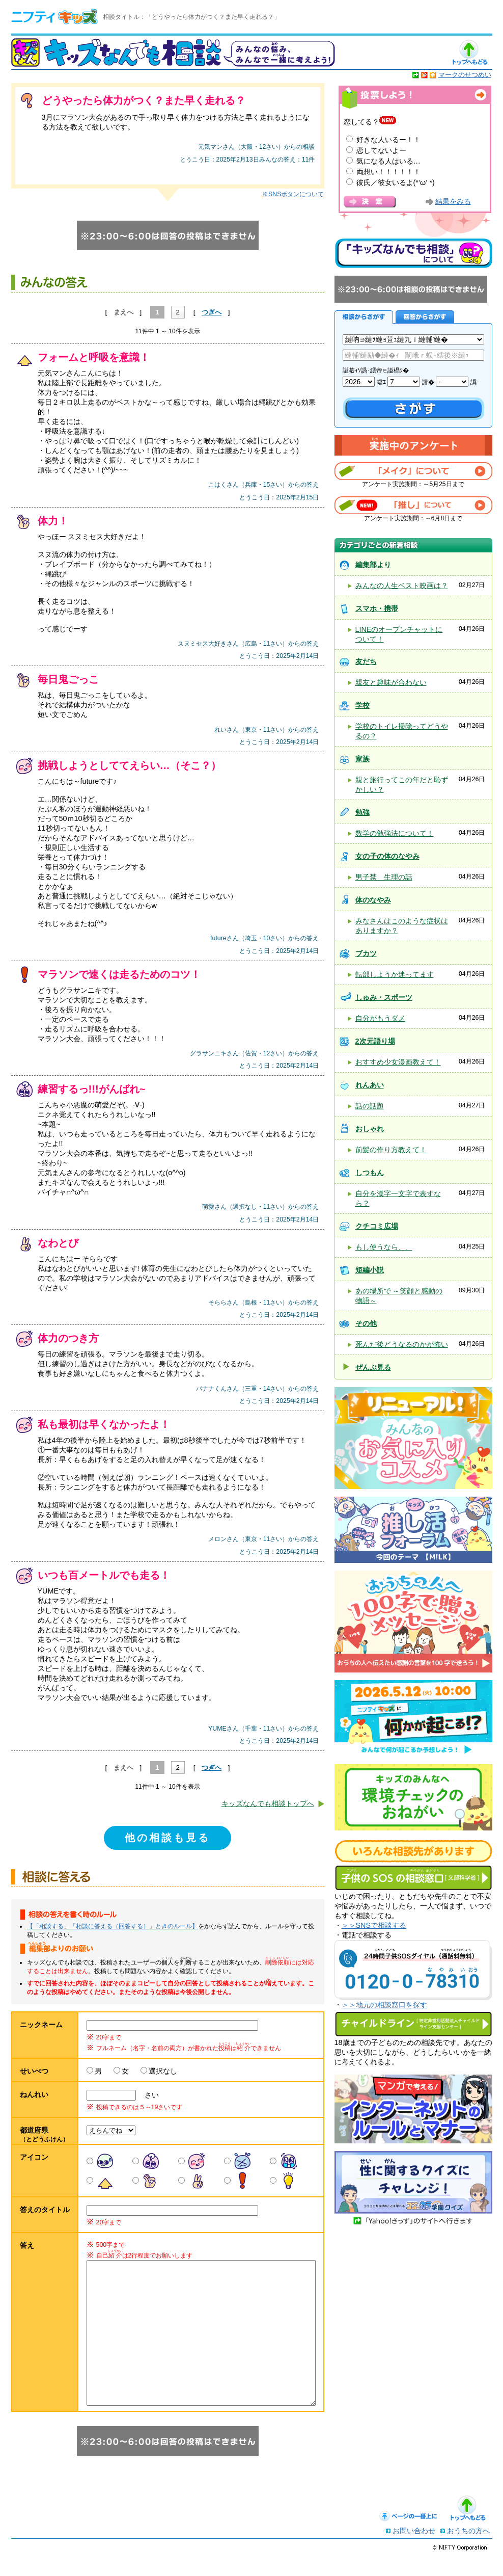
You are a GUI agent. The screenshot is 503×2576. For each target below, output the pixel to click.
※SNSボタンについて (293, 194)
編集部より (373, 565)
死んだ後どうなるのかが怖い (401, 1344)
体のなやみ (373, 900)
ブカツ (366, 953)
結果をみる (453, 201)
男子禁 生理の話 (383, 877)
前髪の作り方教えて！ (391, 1150)
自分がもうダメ (380, 1018)
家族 (362, 759)
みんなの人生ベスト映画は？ (401, 585)
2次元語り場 (375, 1041)
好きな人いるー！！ (388, 140)
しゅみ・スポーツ (383, 997)
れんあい (369, 1085)
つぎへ (211, 312)
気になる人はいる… (388, 161)
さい (148, 2095)
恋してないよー (381, 150)
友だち (366, 661)
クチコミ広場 (376, 1226)
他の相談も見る (167, 1837)
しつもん (369, 1173)
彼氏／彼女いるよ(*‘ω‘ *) (395, 182)
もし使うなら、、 (383, 1247)
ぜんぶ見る (373, 1367)
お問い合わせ (414, 2551)
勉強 (362, 812)
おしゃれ (369, 1129)
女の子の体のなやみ (387, 856)
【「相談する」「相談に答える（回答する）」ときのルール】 (112, 1926)
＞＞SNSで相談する (374, 1925)
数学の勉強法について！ (394, 833)
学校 (362, 705)
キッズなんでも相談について (413, 253)
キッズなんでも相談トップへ (267, 1803)
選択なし (163, 2071)
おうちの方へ (468, 2551)
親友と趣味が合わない (391, 682)
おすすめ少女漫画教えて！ (398, 1062)
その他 (366, 1323)
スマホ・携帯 (376, 608)
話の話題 (369, 1106)
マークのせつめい (464, 74)
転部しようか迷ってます (394, 974)
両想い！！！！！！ (388, 172)
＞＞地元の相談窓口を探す (384, 2005)
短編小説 (369, 1270)
